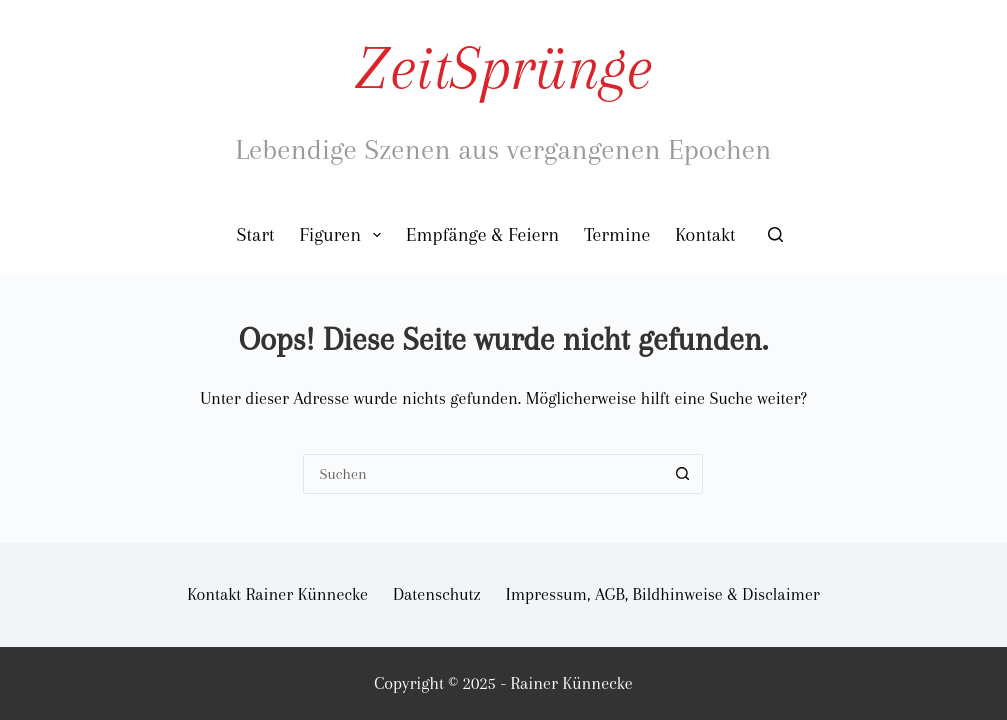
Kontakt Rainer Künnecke (277, 594)
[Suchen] (775, 234)
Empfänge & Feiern (482, 235)
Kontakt (705, 235)
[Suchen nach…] (483, 474)
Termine (617, 235)
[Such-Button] (683, 474)
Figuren (344, 235)
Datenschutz (437, 594)
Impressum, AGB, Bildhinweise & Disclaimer (663, 594)
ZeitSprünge (503, 67)
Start (256, 235)
